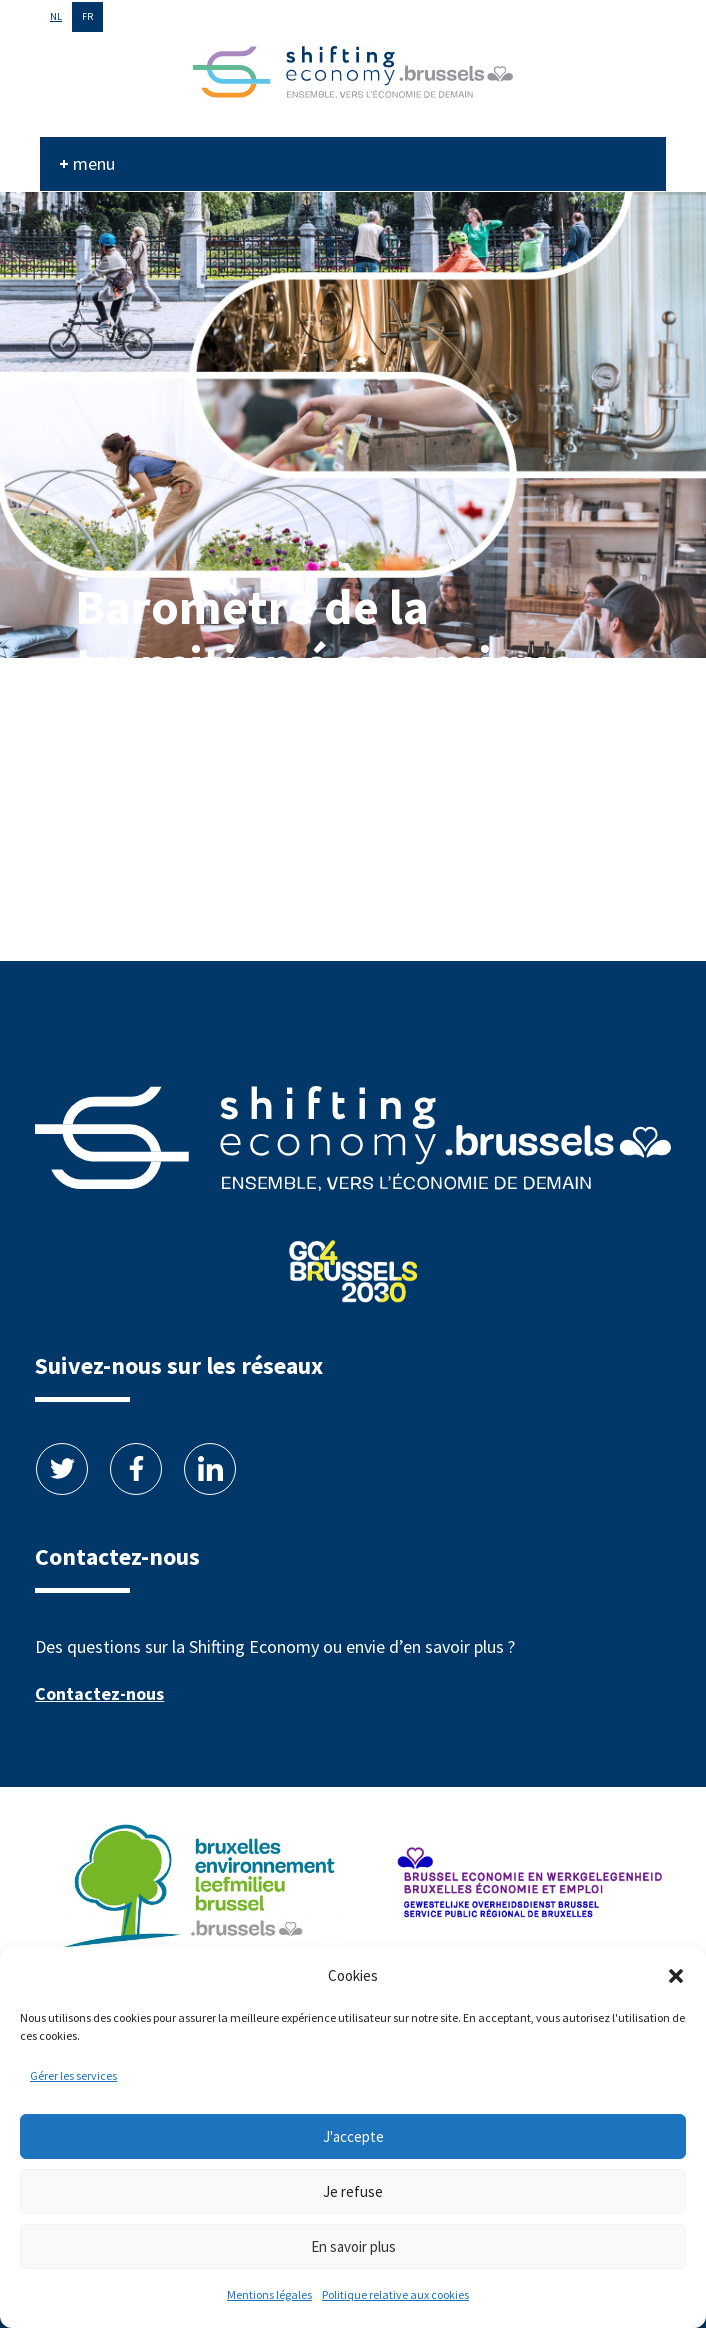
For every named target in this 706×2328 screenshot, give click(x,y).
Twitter (62, 1469)
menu (94, 163)
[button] (676, 1976)
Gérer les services (73, 2075)
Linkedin (210, 1469)
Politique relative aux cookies (395, 2294)
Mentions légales (269, 2294)
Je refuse (353, 2191)
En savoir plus (353, 2246)
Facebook (136, 1469)
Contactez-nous (99, 1693)
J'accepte (353, 2136)
